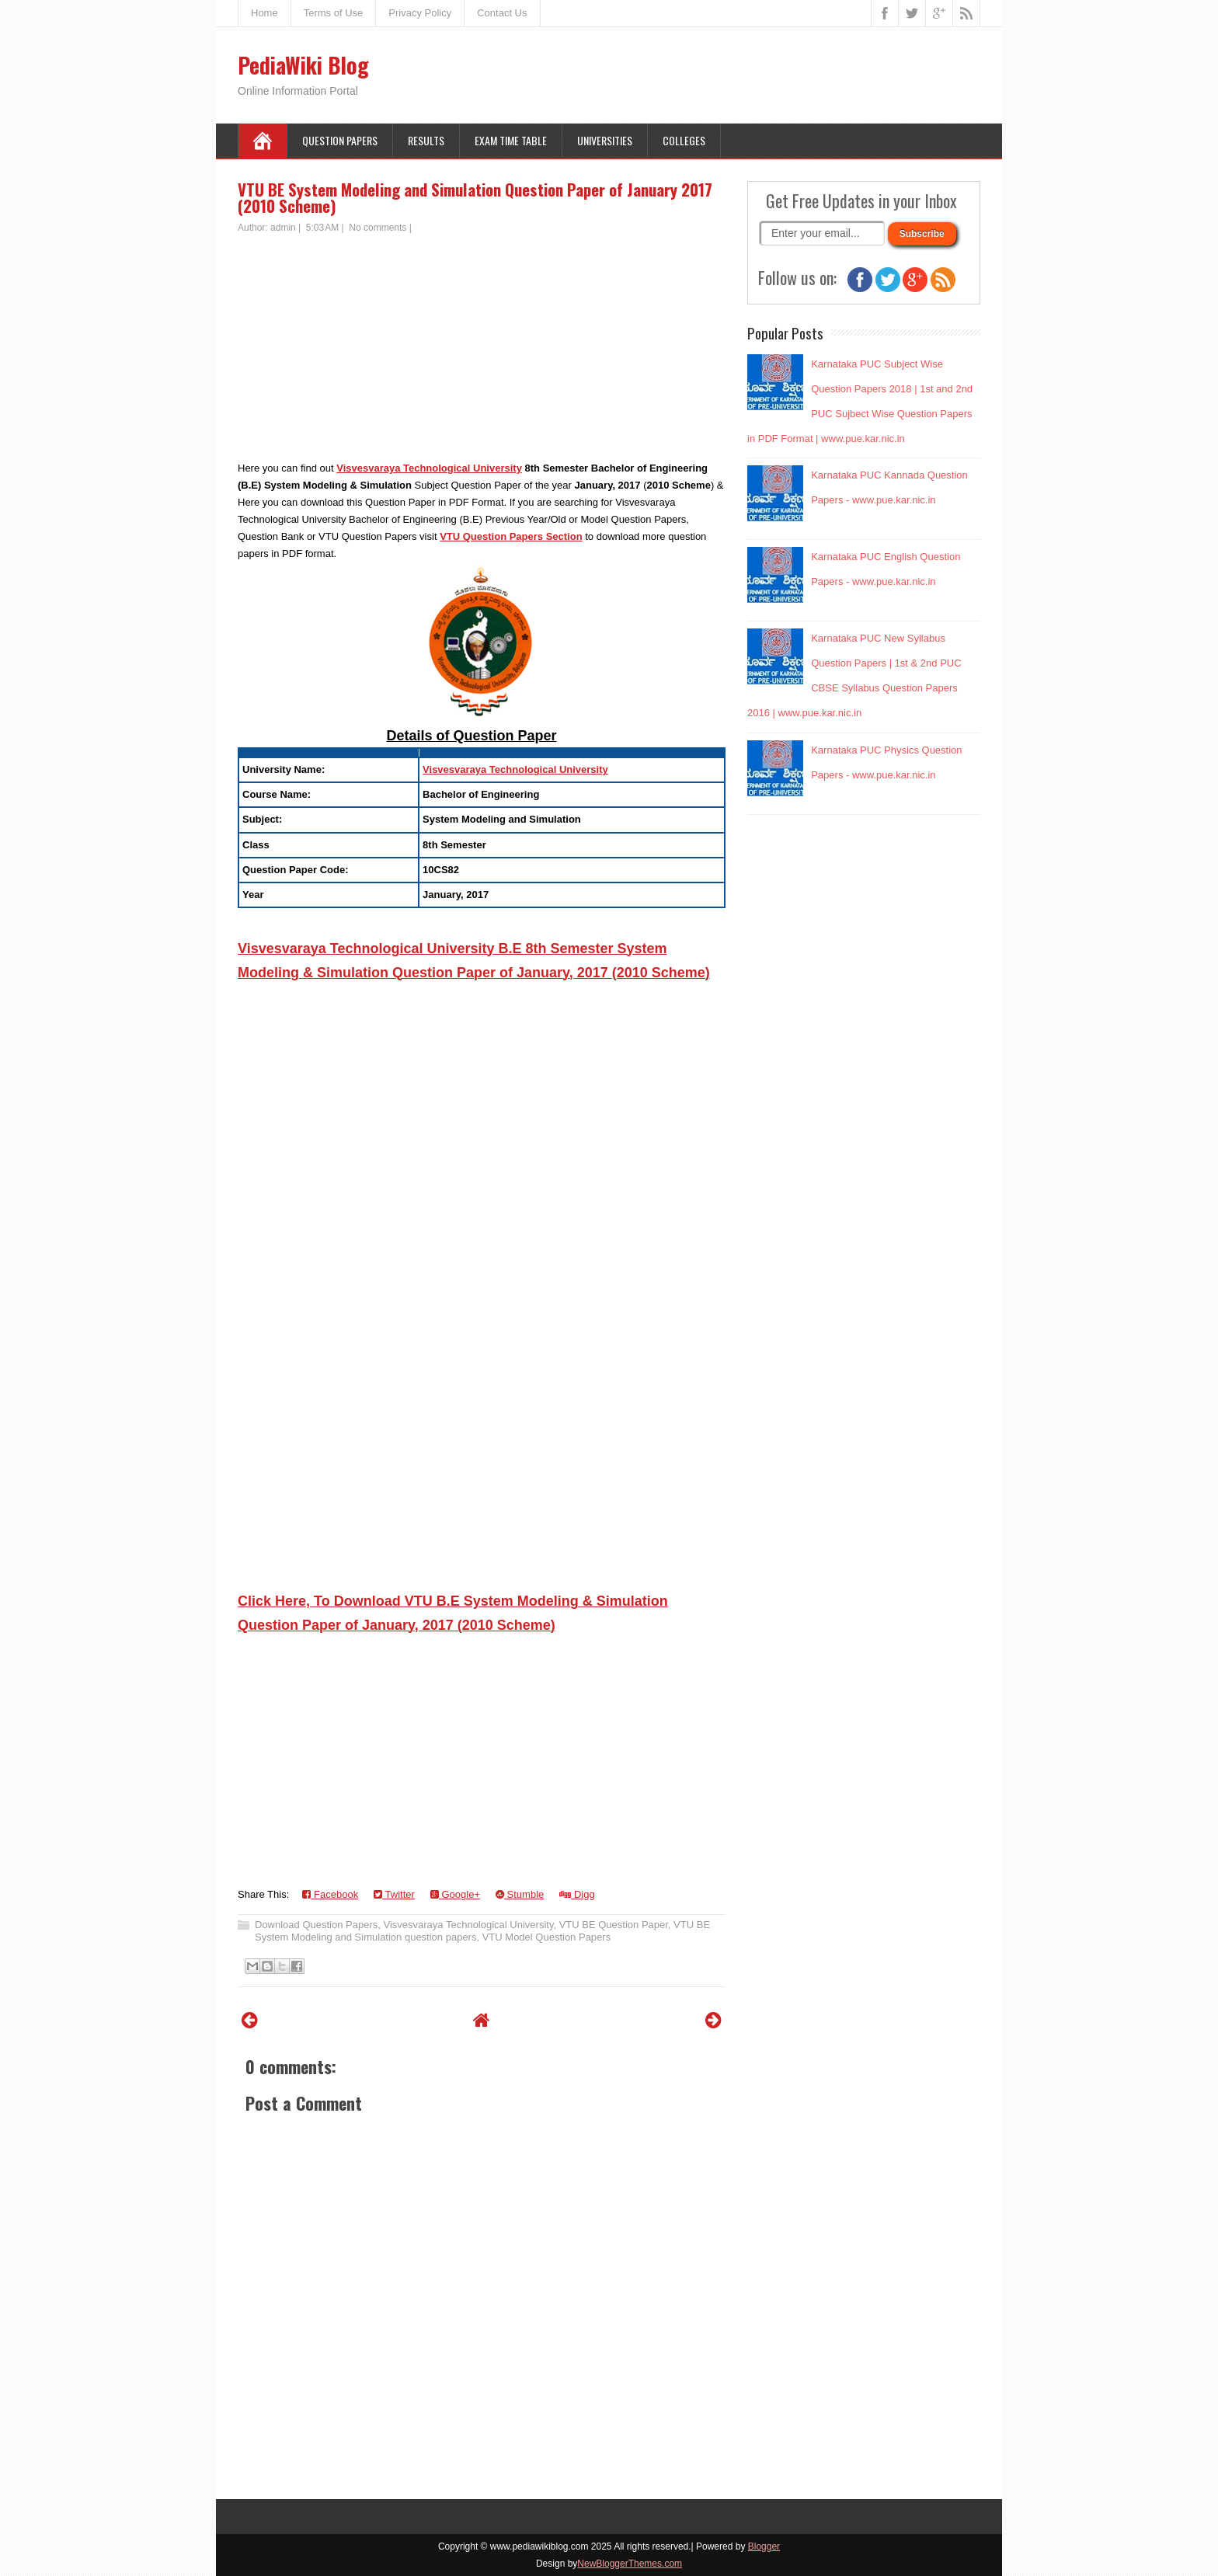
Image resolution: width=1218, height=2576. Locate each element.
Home (264, 13)
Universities (604, 140)
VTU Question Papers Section (511, 536)
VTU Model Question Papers (546, 1937)
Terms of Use (334, 13)
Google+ (455, 1894)
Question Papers (340, 140)
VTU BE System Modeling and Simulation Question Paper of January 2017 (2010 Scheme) (475, 197)
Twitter (394, 1894)
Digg (576, 1894)
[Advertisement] (482, 351)
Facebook (330, 1894)
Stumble (520, 1894)
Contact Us (502, 13)
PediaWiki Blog (303, 65)
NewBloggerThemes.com (629, 2563)
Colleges (684, 140)
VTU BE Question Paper (613, 1924)
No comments (377, 227)
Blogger (764, 2546)
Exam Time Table (511, 140)
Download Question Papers (316, 1924)
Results (426, 140)
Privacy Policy (419, 13)
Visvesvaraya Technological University (429, 468)
